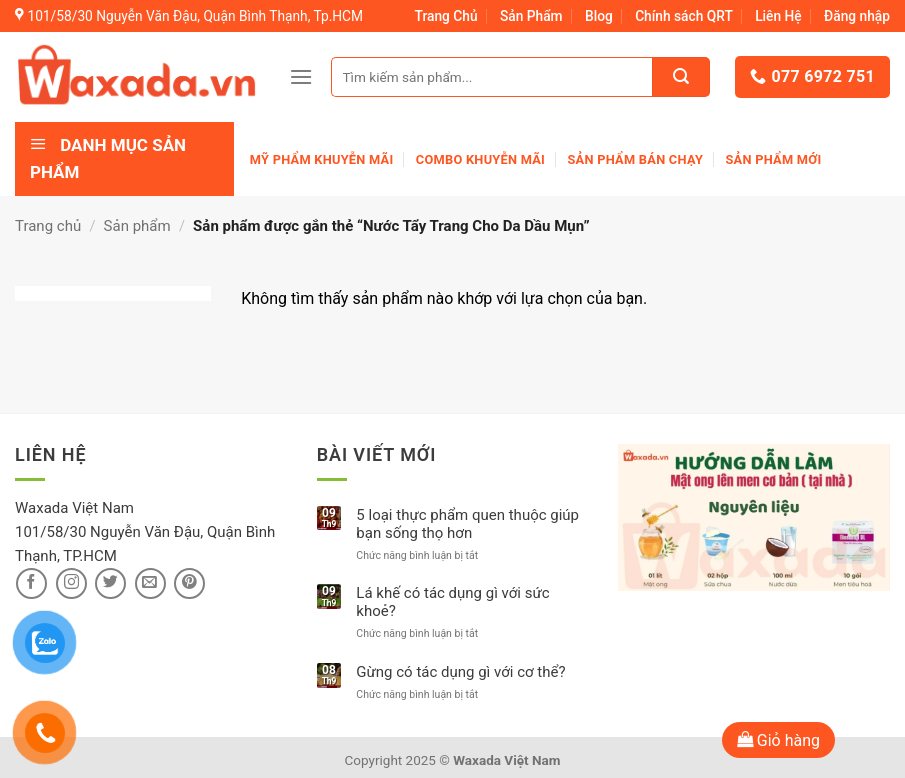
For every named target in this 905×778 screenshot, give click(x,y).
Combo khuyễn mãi (480, 159)
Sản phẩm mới (773, 159)
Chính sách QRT (684, 16)
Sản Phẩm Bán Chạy (635, 159)
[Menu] (301, 76)
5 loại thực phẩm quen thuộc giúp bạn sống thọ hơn (467, 524)
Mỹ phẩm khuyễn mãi (322, 159)
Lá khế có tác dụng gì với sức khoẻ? (452, 602)
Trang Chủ (446, 16)
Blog (599, 16)
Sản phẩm (137, 226)
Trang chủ (48, 226)
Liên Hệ (778, 16)
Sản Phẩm (531, 16)
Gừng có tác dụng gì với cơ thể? (460, 672)
